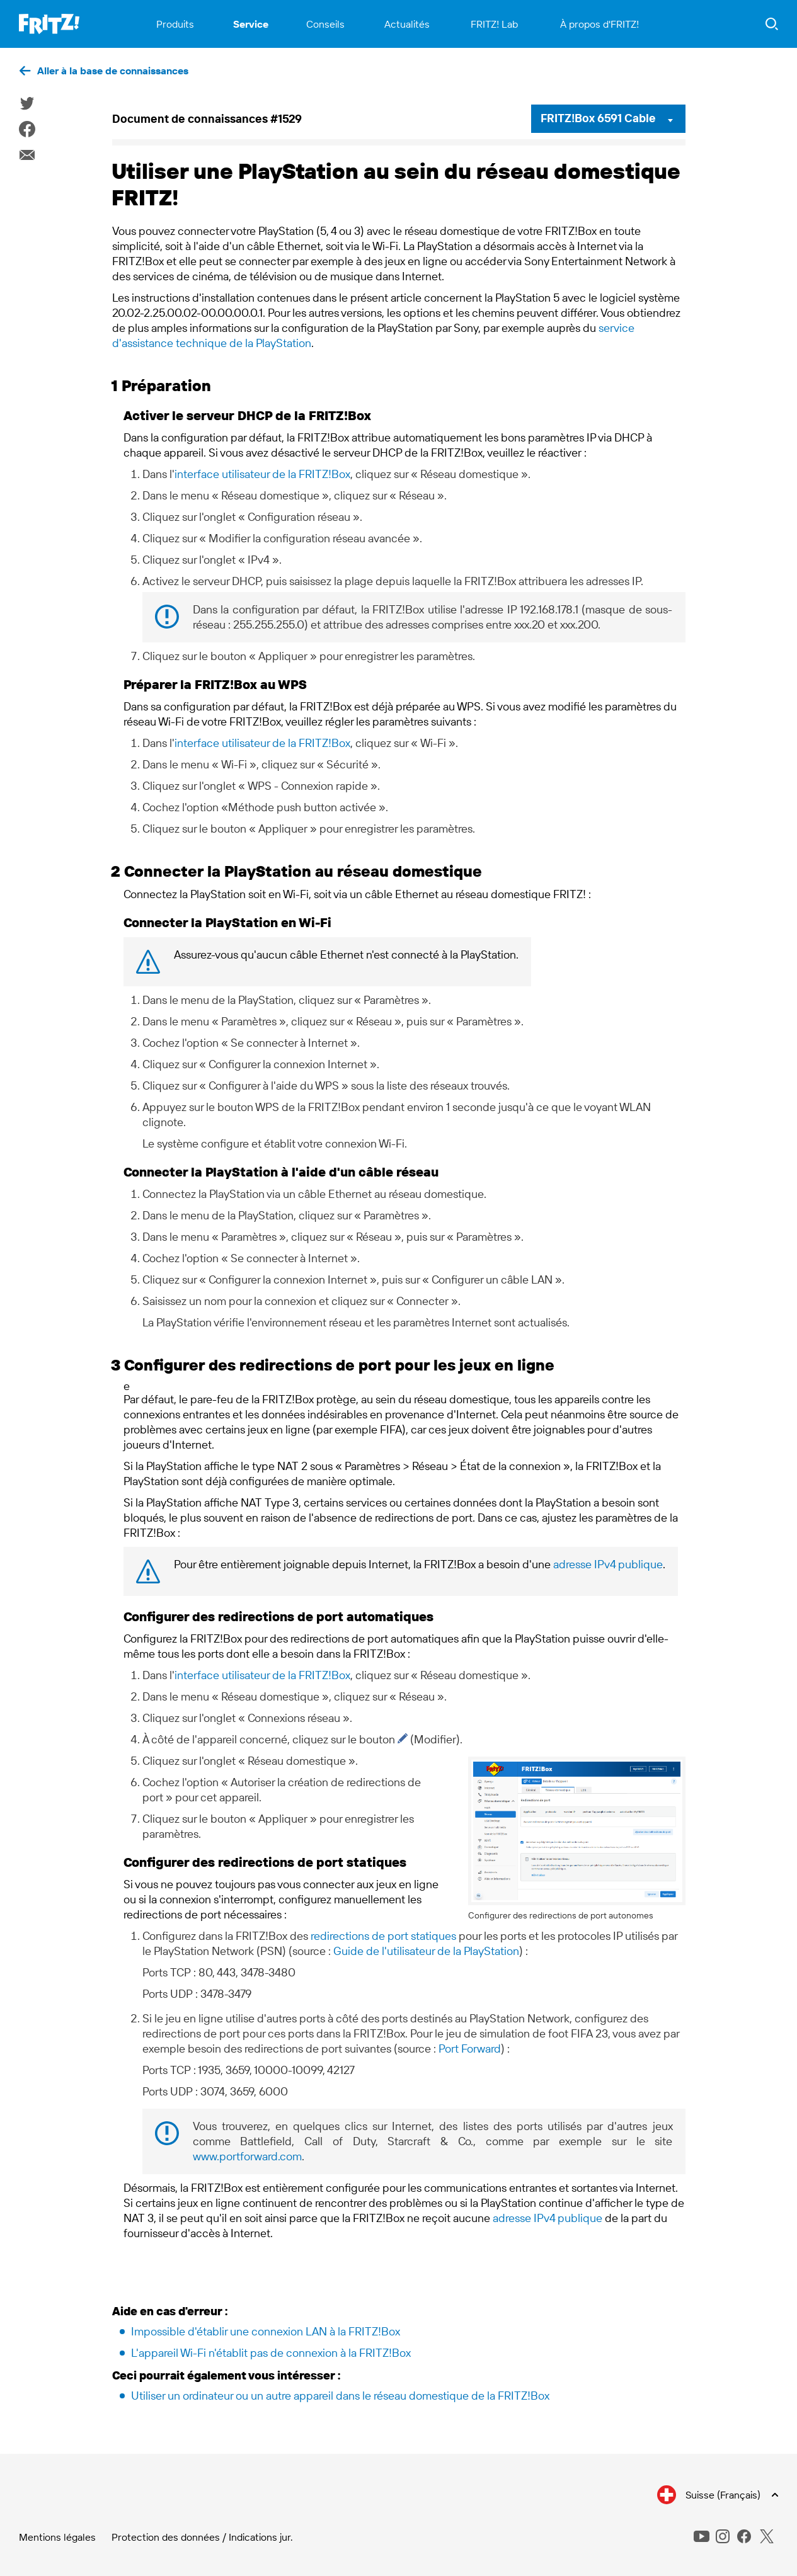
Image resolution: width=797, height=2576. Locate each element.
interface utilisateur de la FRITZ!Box (262, 474)
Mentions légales (57, 2537)
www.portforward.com (247, 2156)
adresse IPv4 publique (608, 1564)
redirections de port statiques (383, 1936)
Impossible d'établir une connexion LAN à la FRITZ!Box (265, 2331)
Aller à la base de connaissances (112, 70)
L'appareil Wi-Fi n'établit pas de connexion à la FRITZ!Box (271, 2352)
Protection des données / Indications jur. (202, 2537)
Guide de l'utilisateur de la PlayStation (426, 1951)
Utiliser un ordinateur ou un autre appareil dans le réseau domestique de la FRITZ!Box (340, 2395)
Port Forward (470, 2048)
